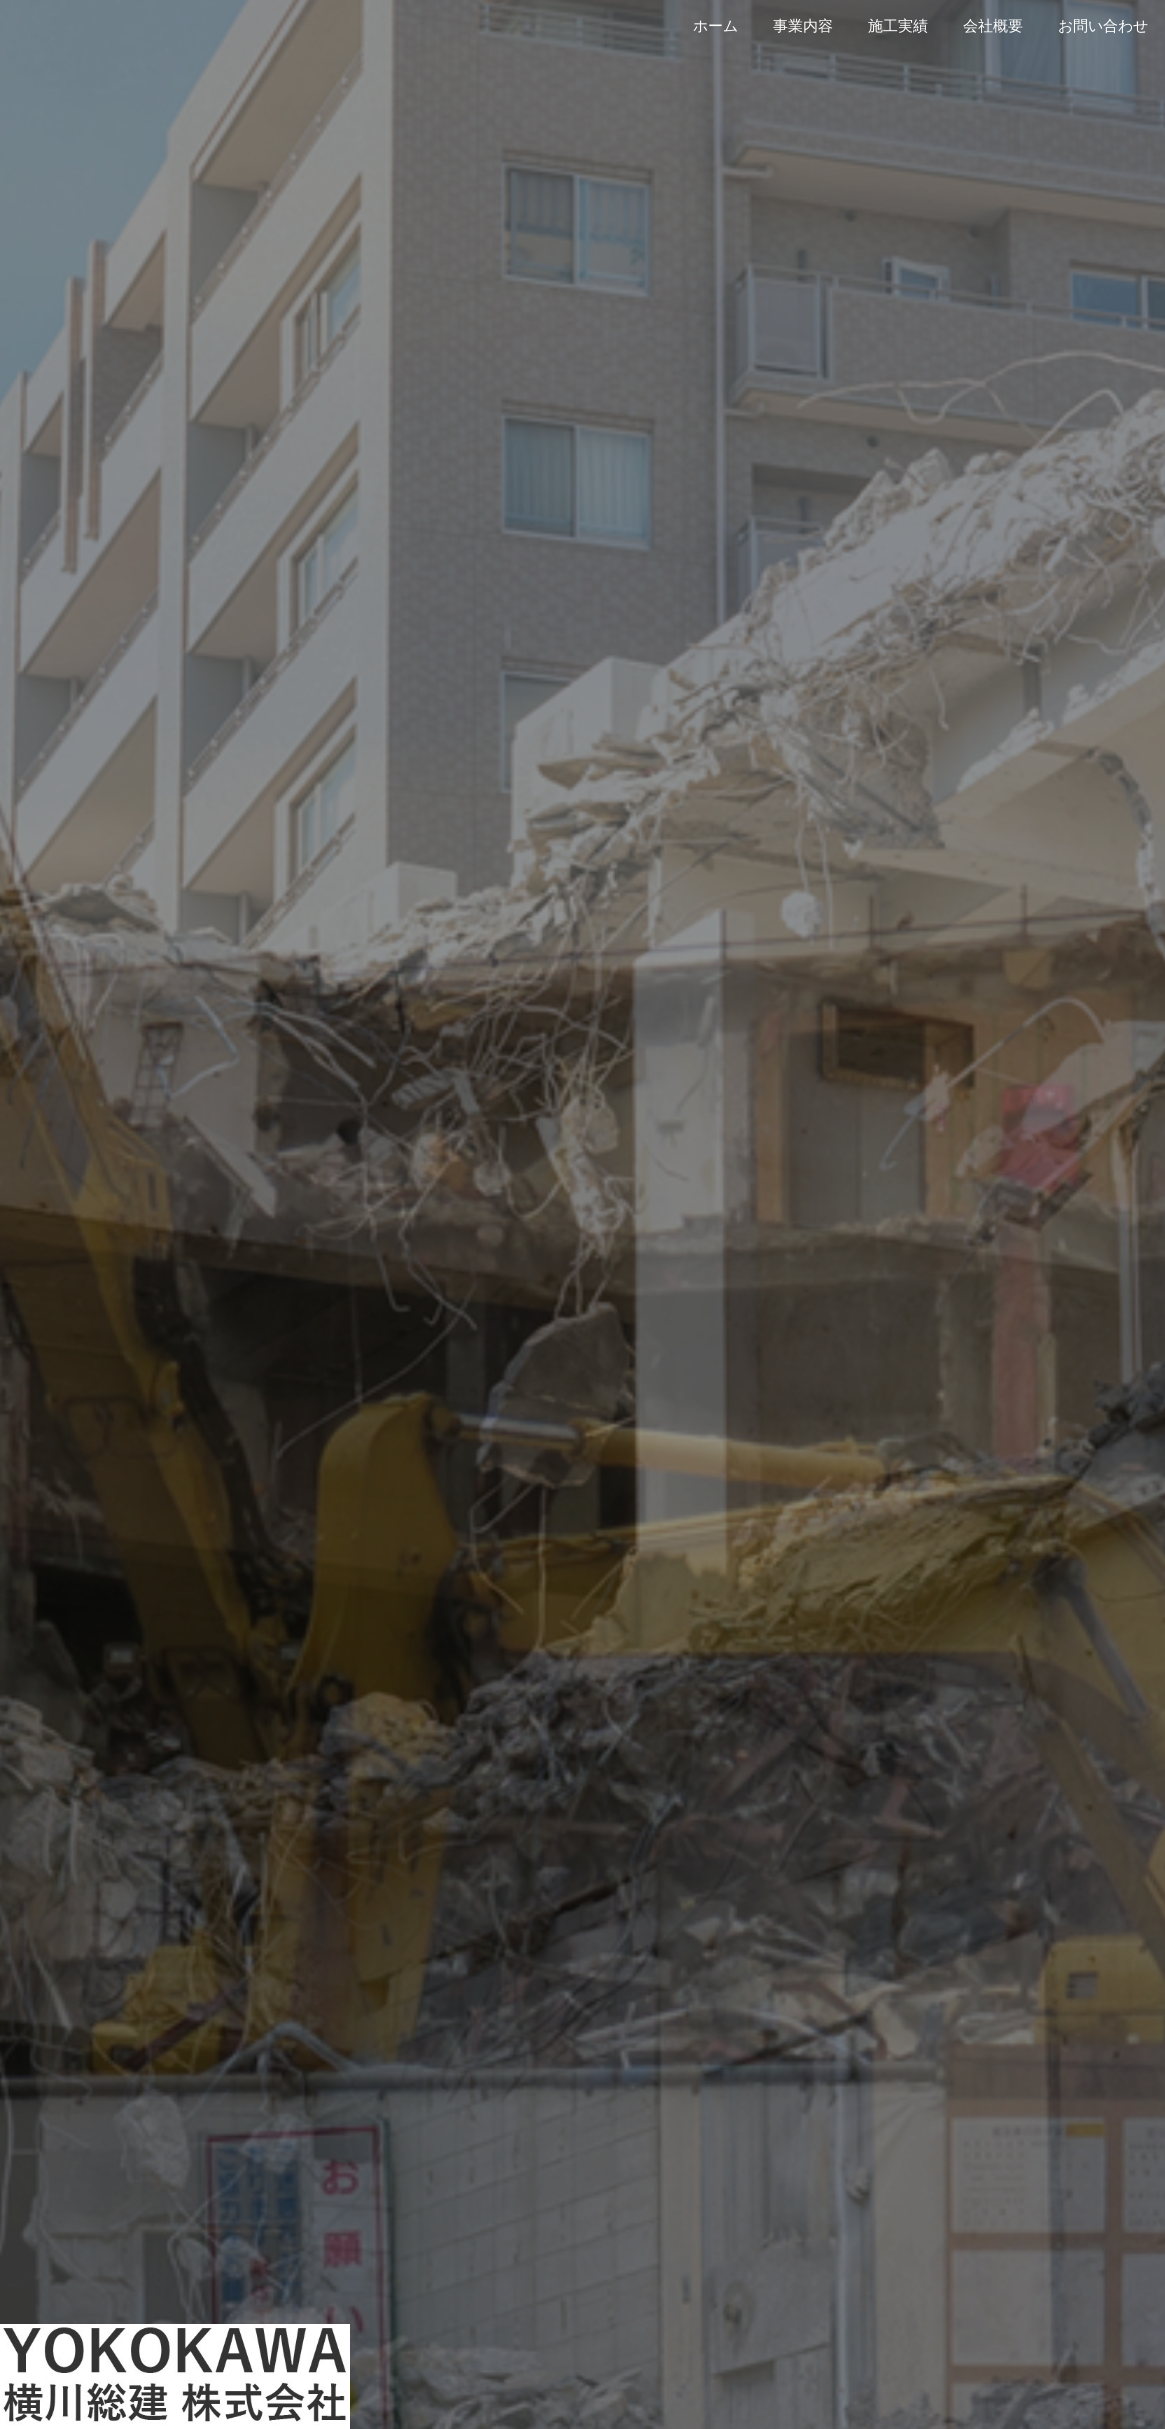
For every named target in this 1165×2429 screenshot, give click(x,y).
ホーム (715, 26)
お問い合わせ (1103, 26)
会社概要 (993, 26)
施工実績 (898, 26)
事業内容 (803, 26)
